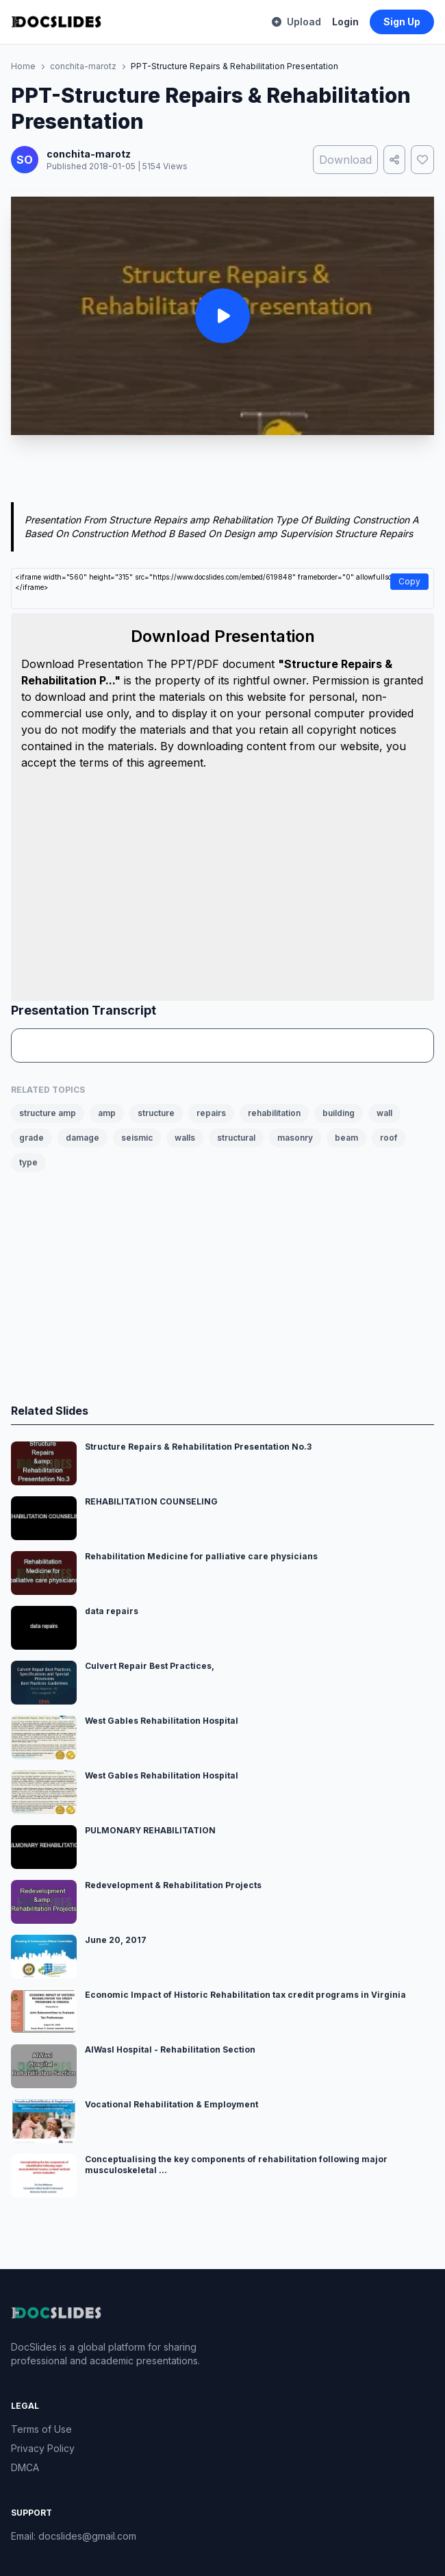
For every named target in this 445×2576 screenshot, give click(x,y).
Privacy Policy (43, 2448)
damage (82, 1137)
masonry (295, 1137)
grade (31, 1137)
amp (107, 1113)
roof (388, 1137)
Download (345, 159)
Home (23, 66)
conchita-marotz (83, 66)
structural (236, 1137)
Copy (409, 581)
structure (156, 1113)
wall (384, 1113)
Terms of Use (41, 2429)
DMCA (25, 2467)
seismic (137, 1137)
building (338, 1113)
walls (185, 1137)
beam (346, 1137)
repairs (211, 1113)
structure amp (47, 1113)
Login (345, 21)
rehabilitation (274, 1113)
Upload (296, 21)
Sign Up (401, 21)
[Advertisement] (222, 471)
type (28, 1162)
